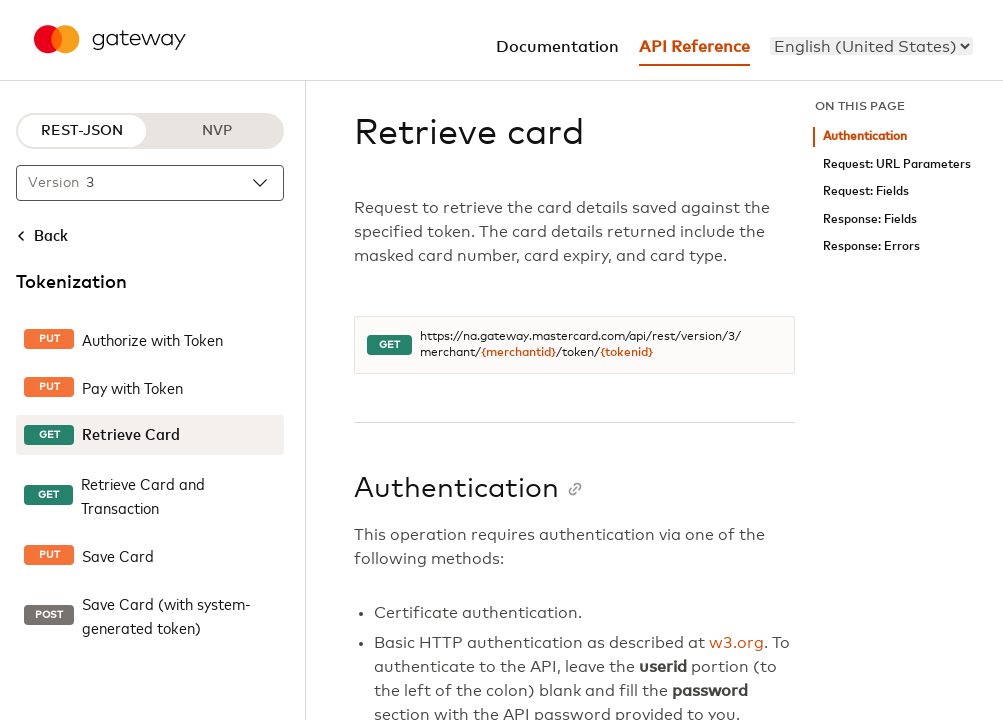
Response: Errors (871, 246)
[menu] (871, 46)
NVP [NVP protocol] (217, 131)
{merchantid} (518, 353)
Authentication (865, 136)
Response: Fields (870, 219)
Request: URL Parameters (897, 164)
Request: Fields (866, 191)
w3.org (736, 643)
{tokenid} (626, 353)
